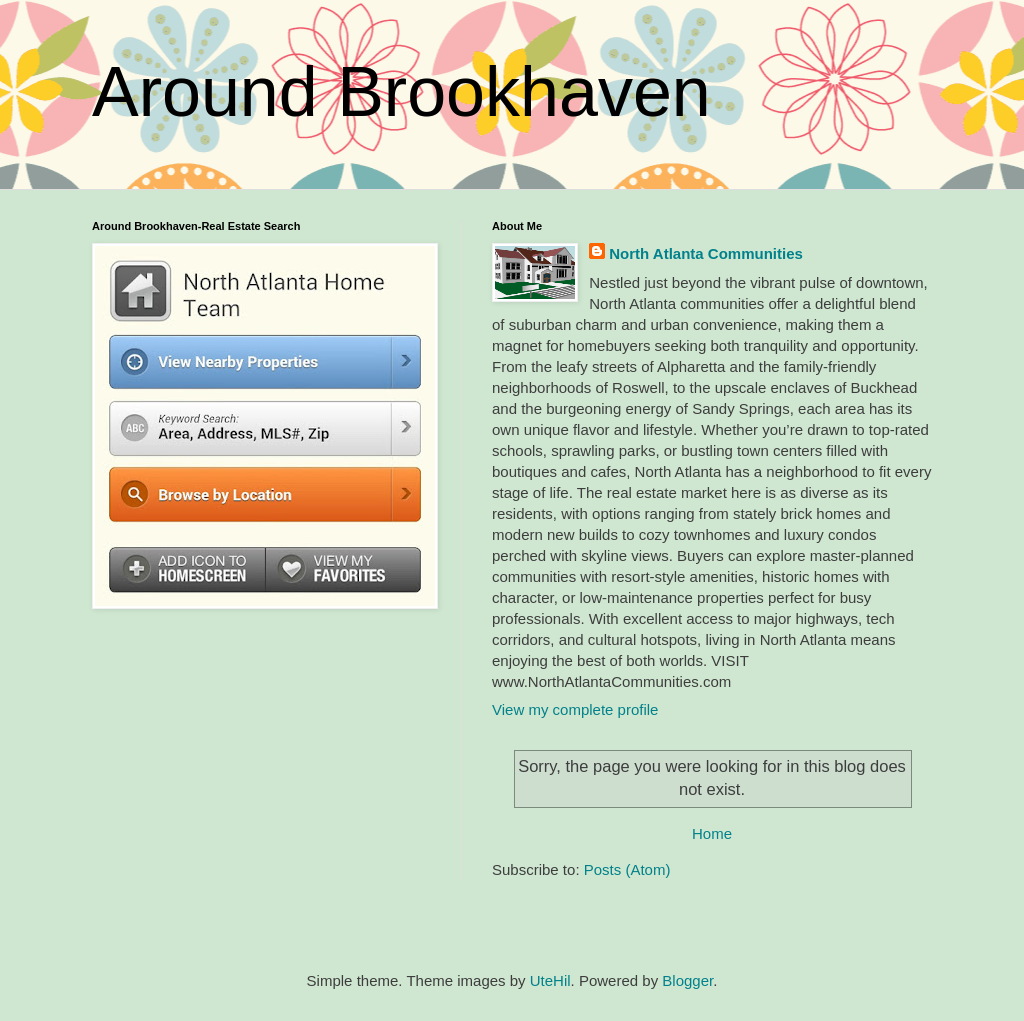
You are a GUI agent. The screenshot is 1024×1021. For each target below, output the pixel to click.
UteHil (550, 980)
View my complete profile (575, 709)
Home (712, 833)
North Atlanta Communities (706, 253)
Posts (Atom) (627, 869)
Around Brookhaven (401, 92)
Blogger (687, 980)
